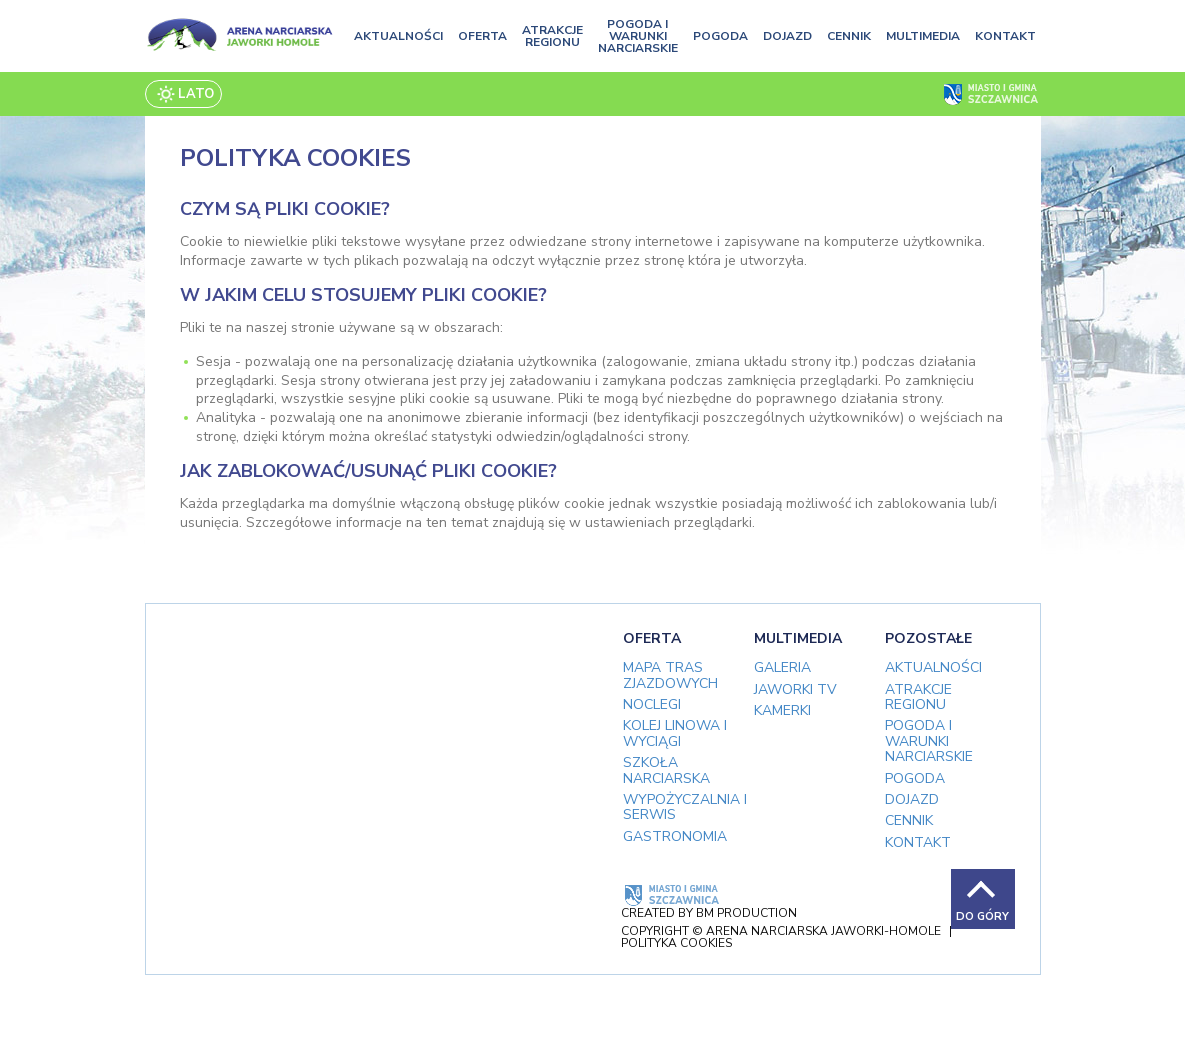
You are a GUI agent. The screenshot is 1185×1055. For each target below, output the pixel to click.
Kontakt (1005, 36)
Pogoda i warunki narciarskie (638, 36)
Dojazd (787, 36)
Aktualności (398, 36)
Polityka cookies (676, 943)
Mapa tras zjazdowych (670, 675)
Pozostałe (928, 638)
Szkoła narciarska (666, 770)
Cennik (849, 36)
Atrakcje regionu (552, 36)
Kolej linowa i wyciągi (675, 733)
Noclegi (652, 704)
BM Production (746, 913)
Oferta (482, 36)
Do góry (982, 916)
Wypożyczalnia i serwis (685, 807)
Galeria (782, 667)
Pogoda (720, 36)
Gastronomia (675, 836)
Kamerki (782, 710)
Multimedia (923, 36)
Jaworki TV (795, 689)
